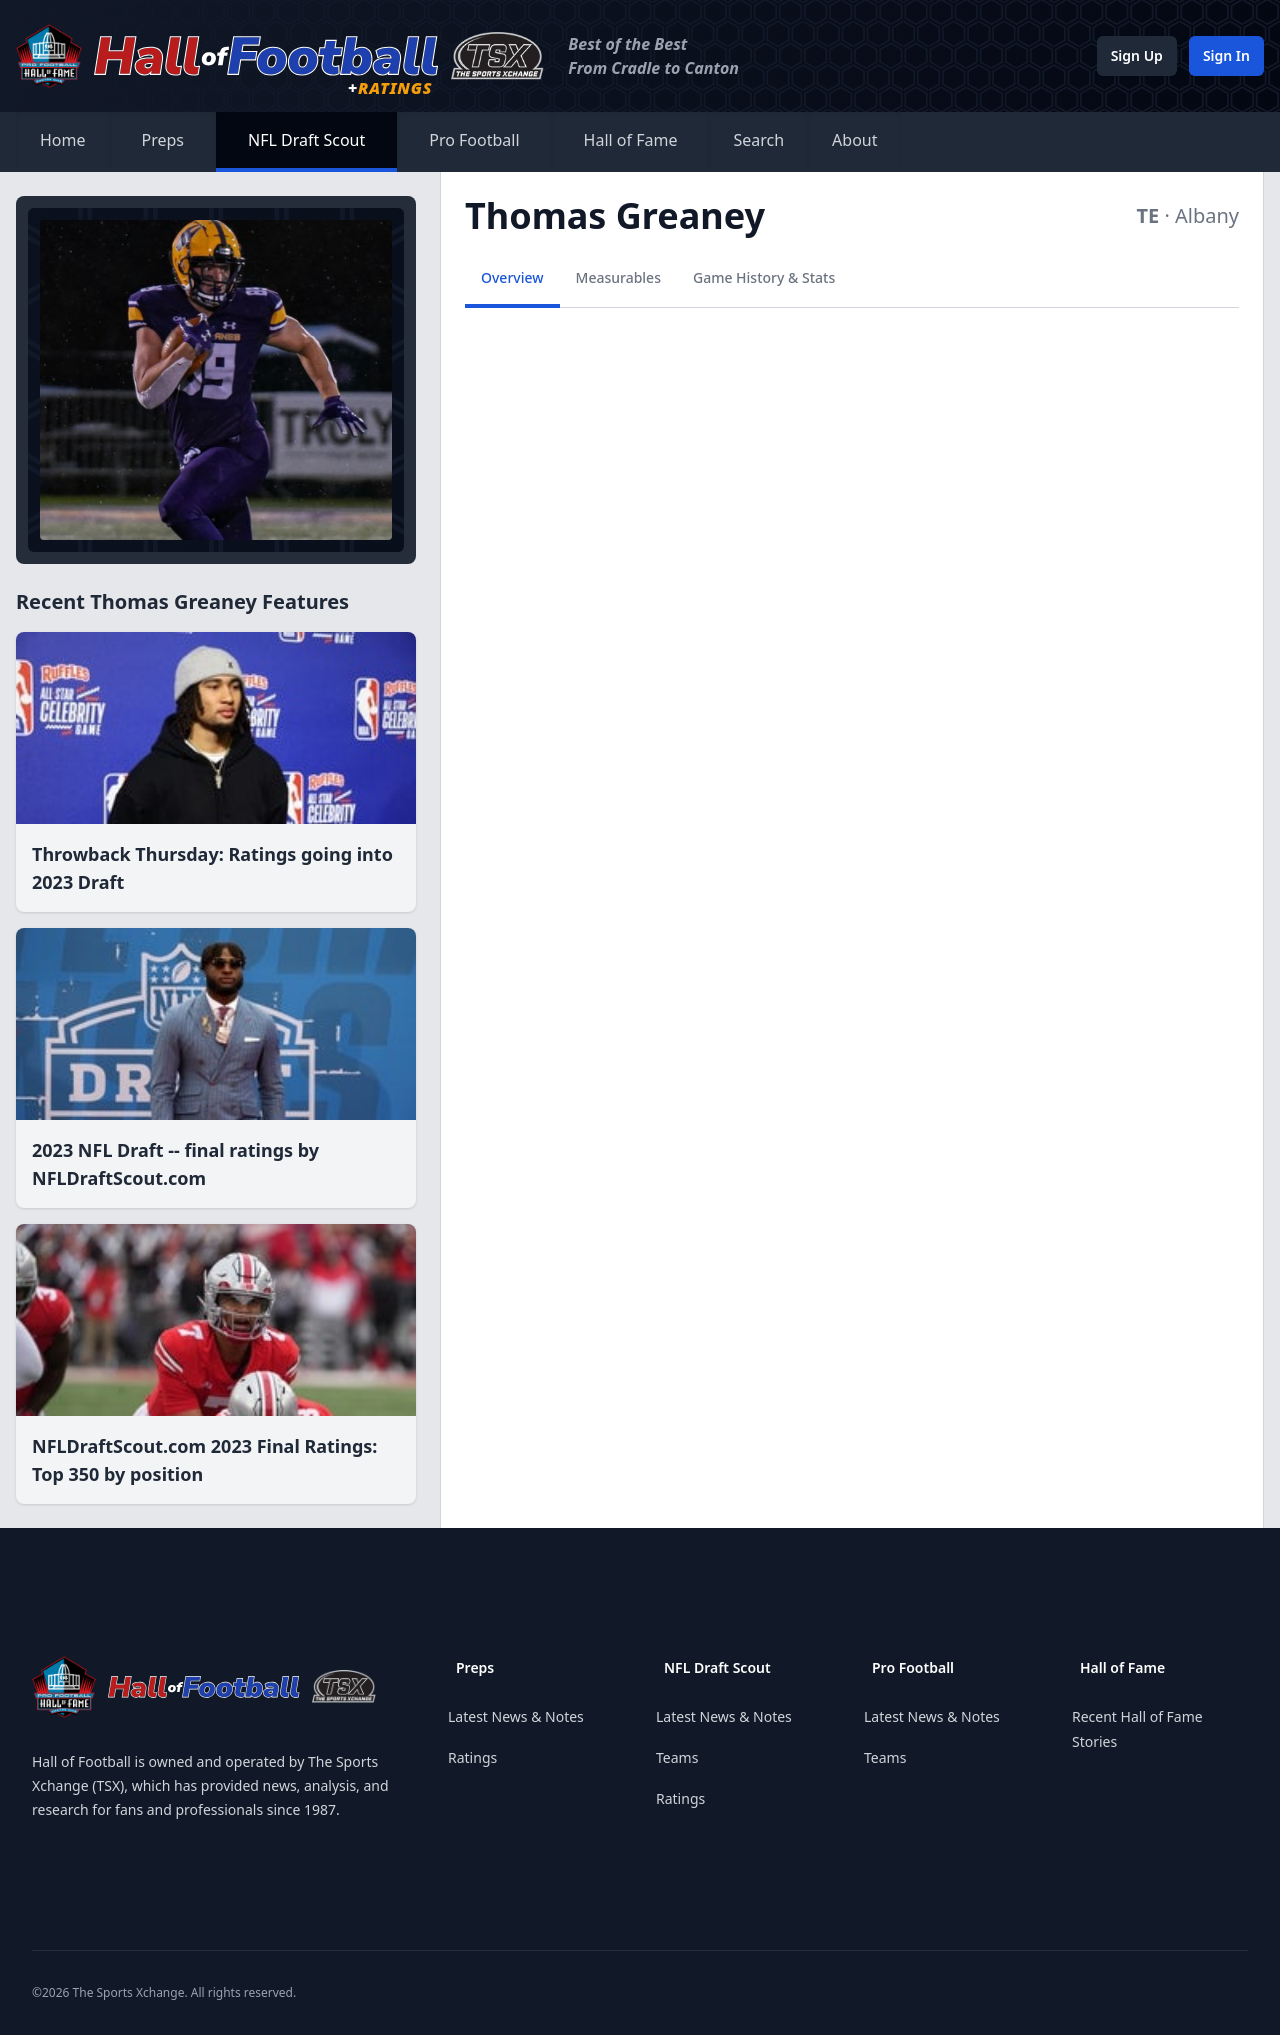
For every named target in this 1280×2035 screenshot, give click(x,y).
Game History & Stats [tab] (764, 277)
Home (63, 140)
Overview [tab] (512, 277)
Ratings (472, 1757)
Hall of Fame (631, 140)
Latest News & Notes (516, 1716)
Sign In (1226, 55)
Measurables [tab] (618, 277)
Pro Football (474, 140)
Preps (163, 140)
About (854, 140)
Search (758, 140)
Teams (677, 1757)
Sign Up (1137, 55)
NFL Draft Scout (306, 140)
